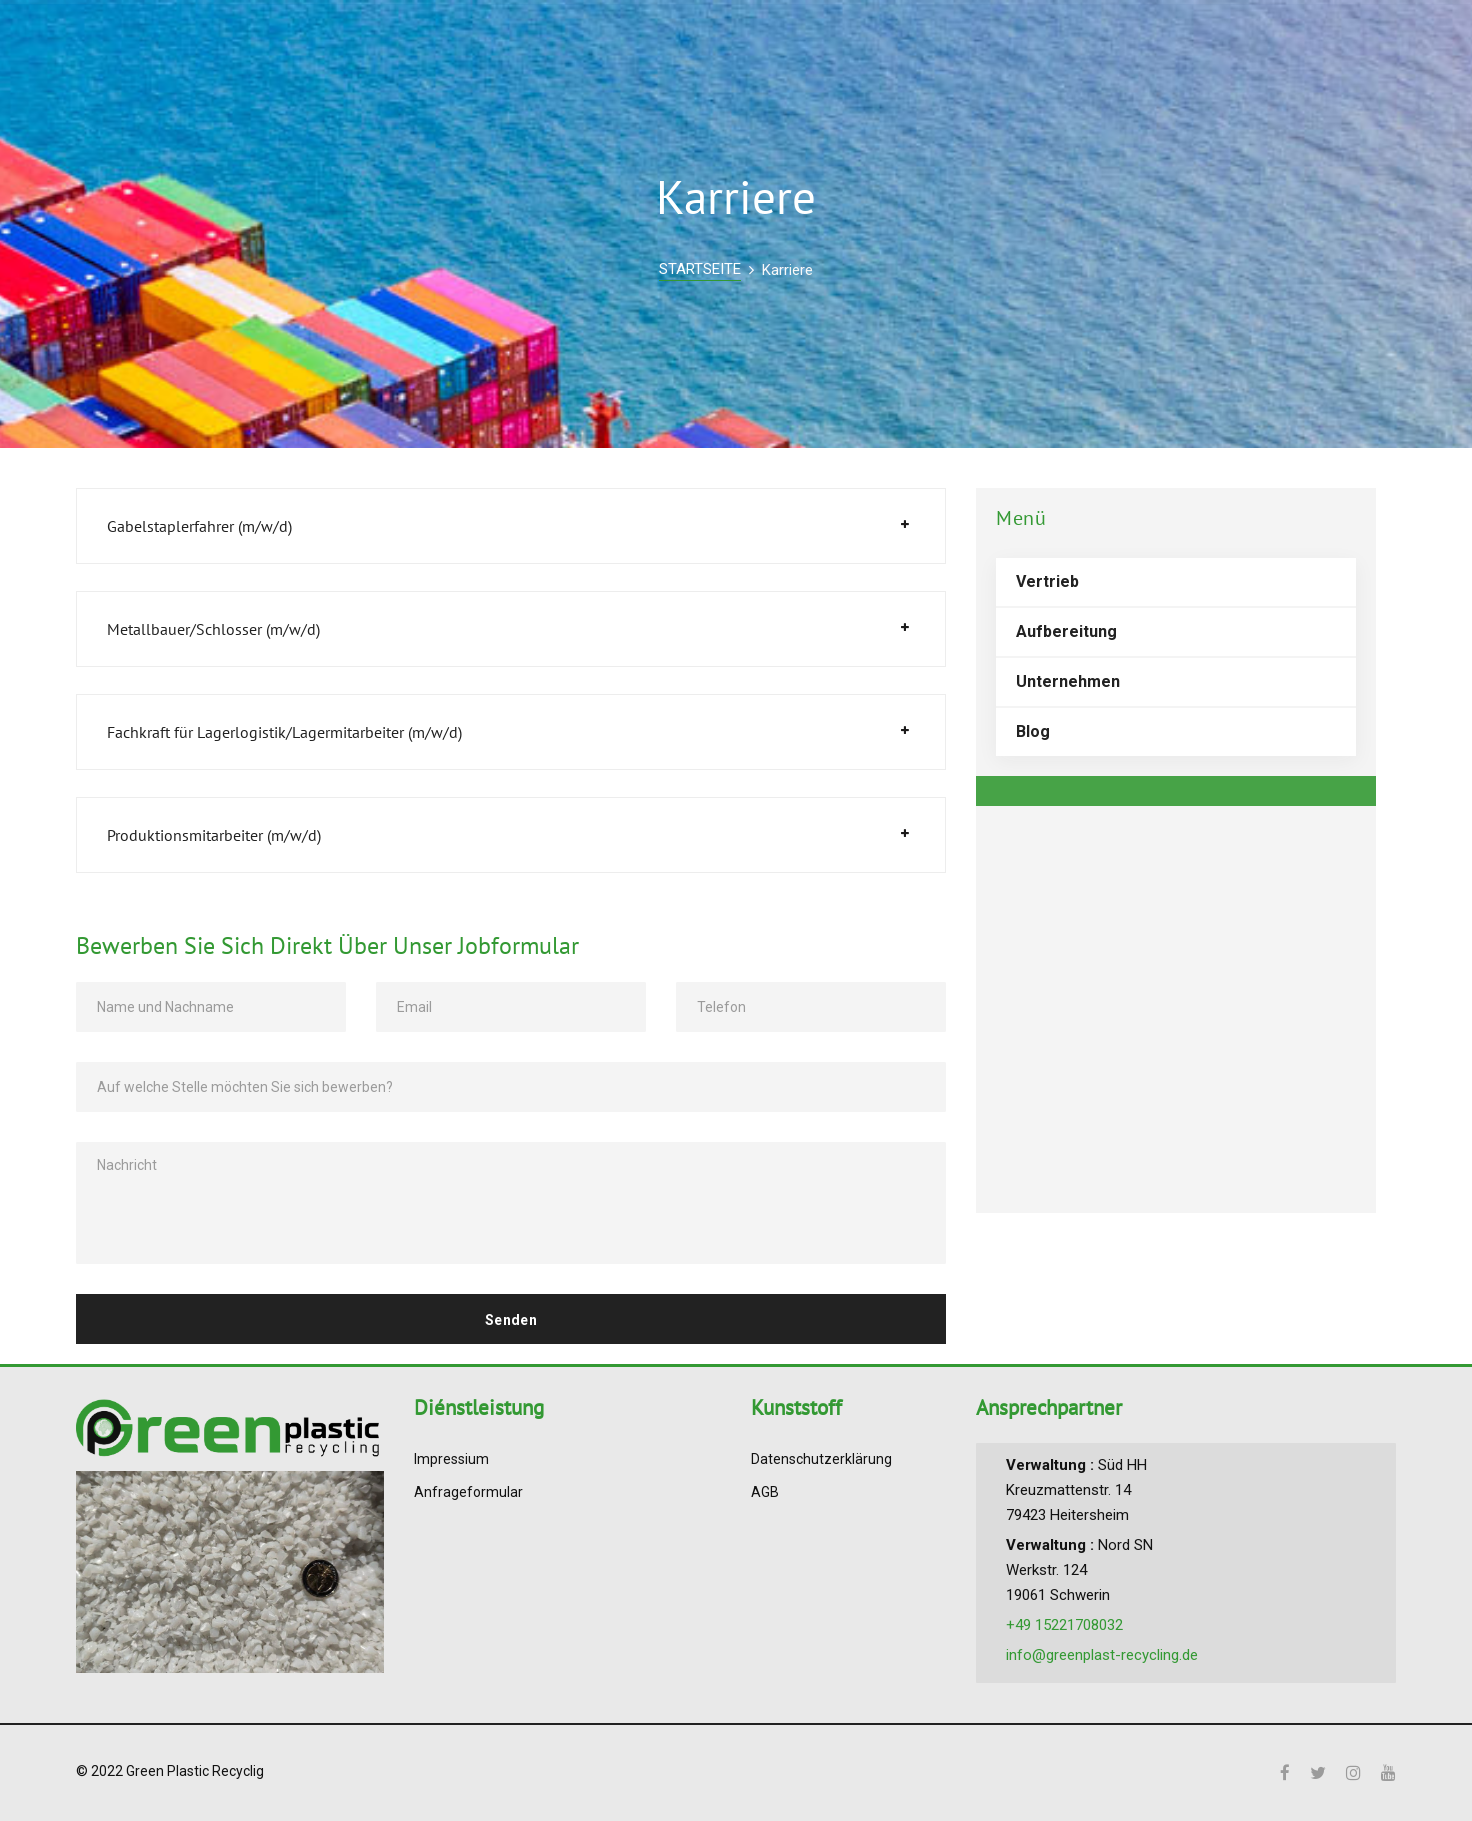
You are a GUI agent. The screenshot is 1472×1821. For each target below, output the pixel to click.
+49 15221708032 (1064, 1625)
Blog (1033, 731)
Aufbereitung (1066, 631)
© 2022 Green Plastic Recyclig (170, 1771)
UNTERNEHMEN (854, 45)
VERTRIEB (743, 45)
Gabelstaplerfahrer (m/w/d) (199, 526)
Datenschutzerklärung (821, 1459)
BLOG (950, 45)
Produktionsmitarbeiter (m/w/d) (214, 835)
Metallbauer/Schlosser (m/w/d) (213, 629)
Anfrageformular (468, 1492)
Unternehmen (1068, 681)
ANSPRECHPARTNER (1152, 45)
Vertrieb (1047, 581)
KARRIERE (1024, 45)
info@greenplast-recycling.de (1102, 1655)
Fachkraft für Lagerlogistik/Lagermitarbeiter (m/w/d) (284, 732)
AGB (765, 1492)
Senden (511, 1320)
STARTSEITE (700, 269)
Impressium (451, 1459)
